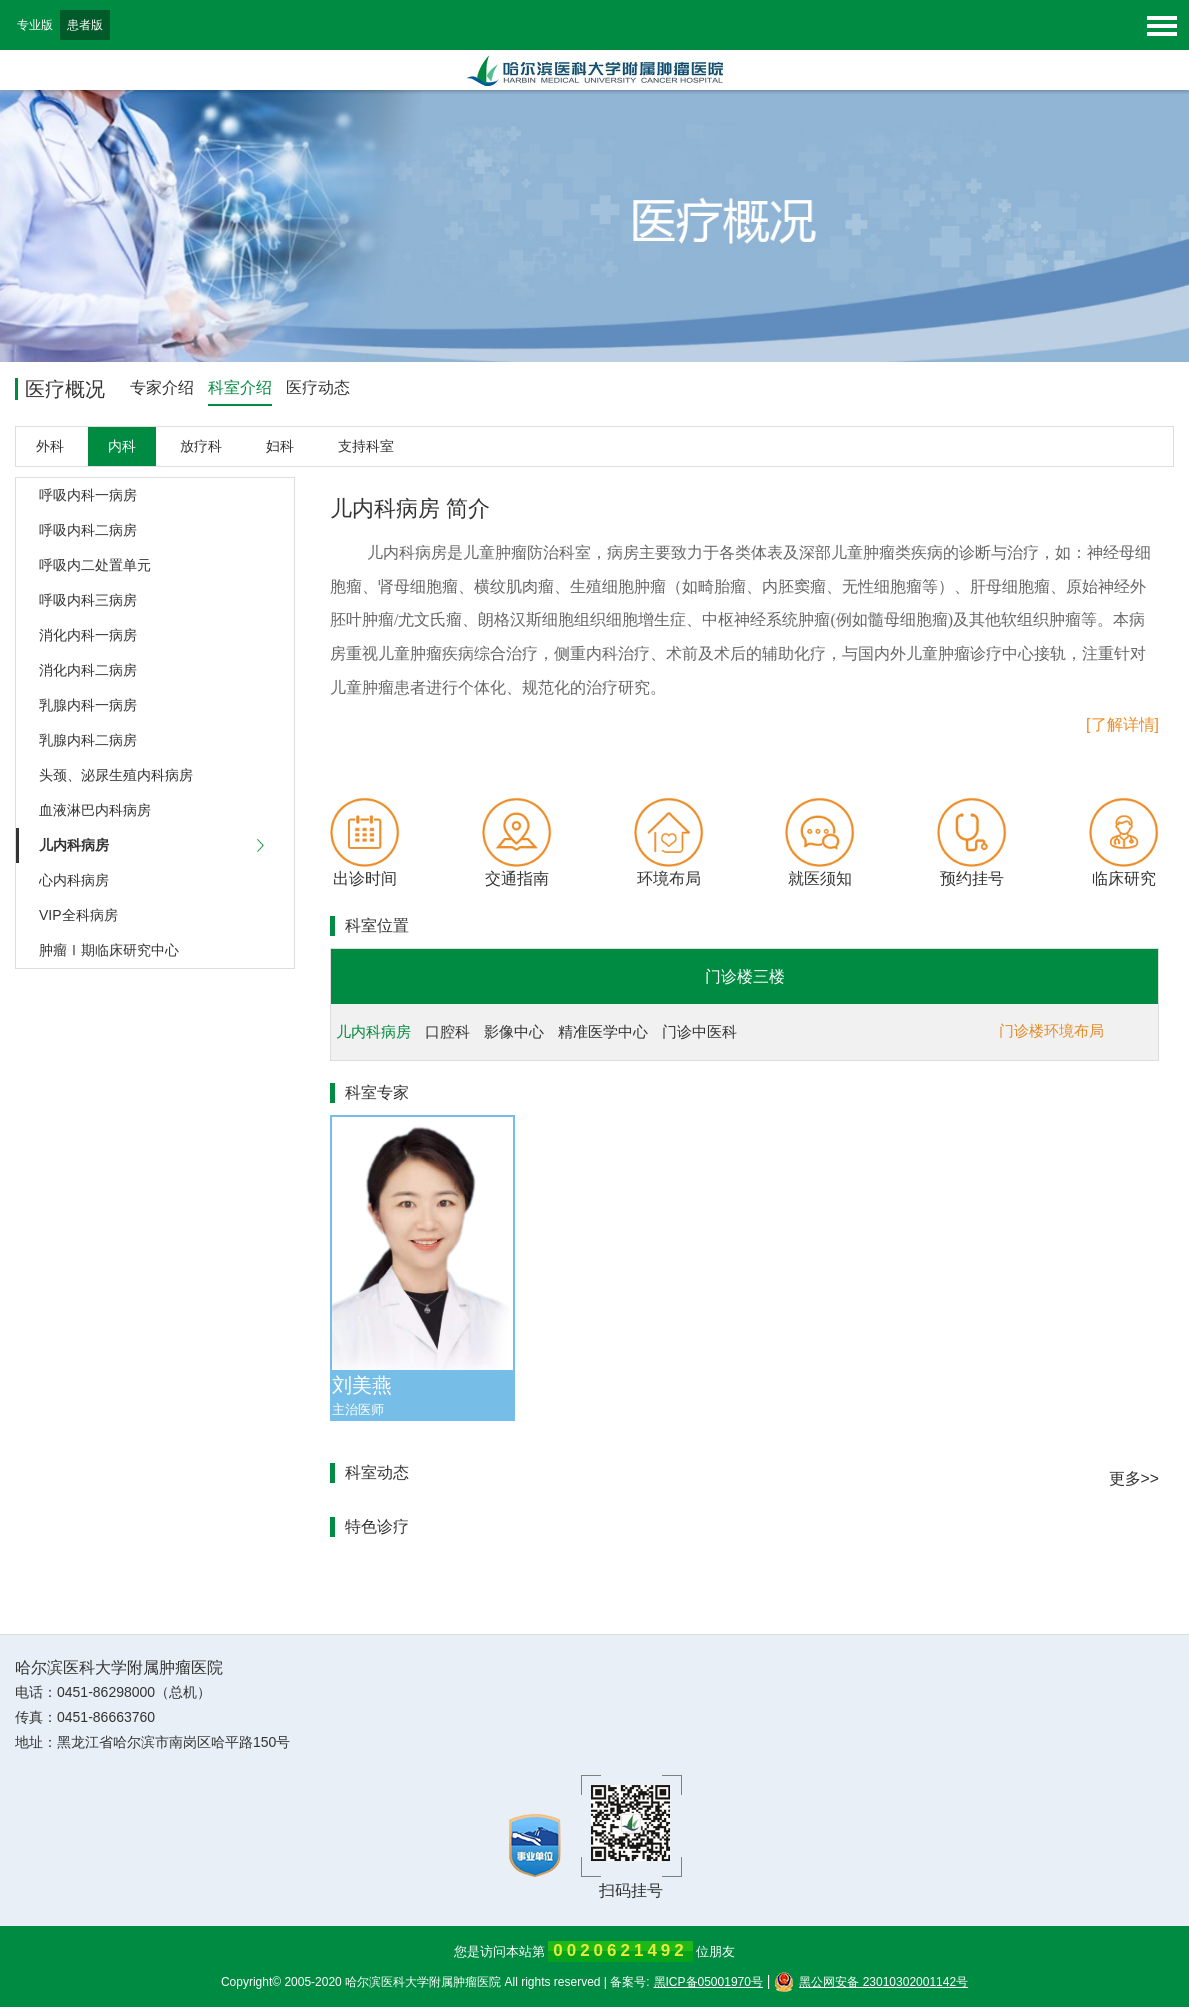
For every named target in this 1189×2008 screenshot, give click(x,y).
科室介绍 (240, 387)
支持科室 (366, 447)
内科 (122, 447)
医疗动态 (318, 387)
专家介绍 (162, 387)
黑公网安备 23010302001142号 (871, 1983)
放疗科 (201, 447)
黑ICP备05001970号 (708, 1983)
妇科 (280, 447)
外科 (50, 447)
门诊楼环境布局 (1051, 1032)
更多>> (1133, 1479)
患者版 (85, 25)
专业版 (35, 25)
